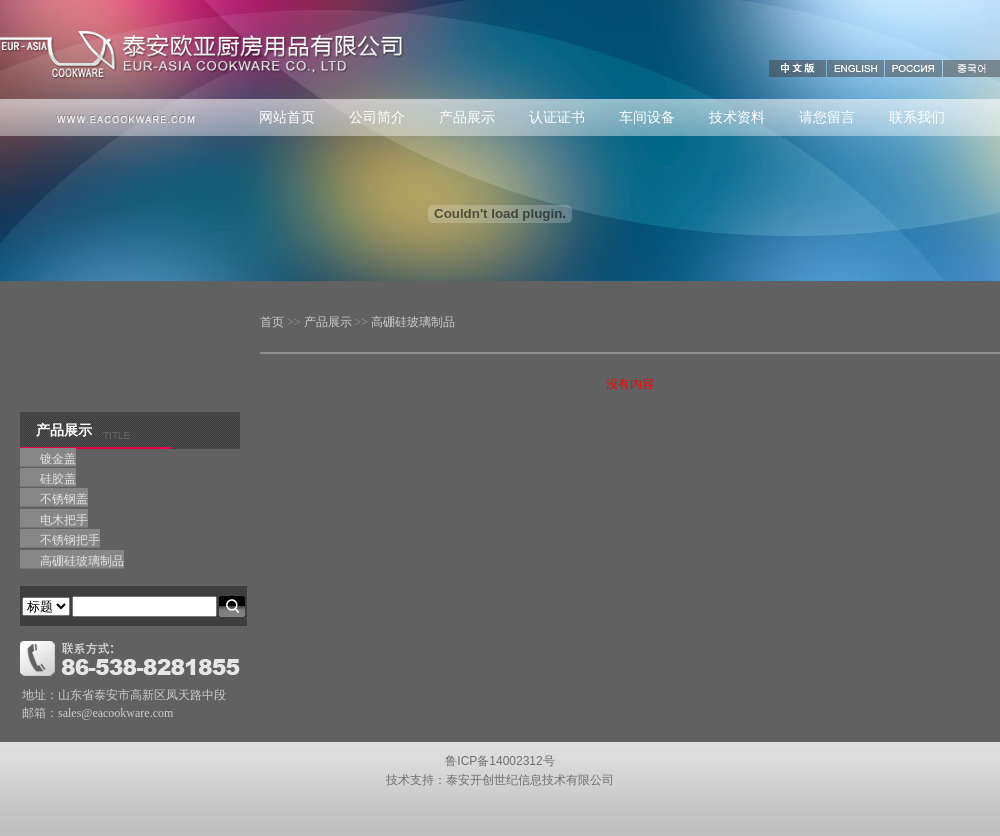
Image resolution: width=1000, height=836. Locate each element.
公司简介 (377, 117)
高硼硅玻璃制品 (413, 322)
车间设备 (647, 117)
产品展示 (467, 117)
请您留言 (827, 117)
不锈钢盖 (64, 499)
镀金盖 (58, 459)
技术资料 (737, 117)
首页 (272, 322)
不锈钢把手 (70, 540)
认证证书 (557, 117)
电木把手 (64, 520)
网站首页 (287, 117)
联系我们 (917, 117)
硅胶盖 (58, 479)
